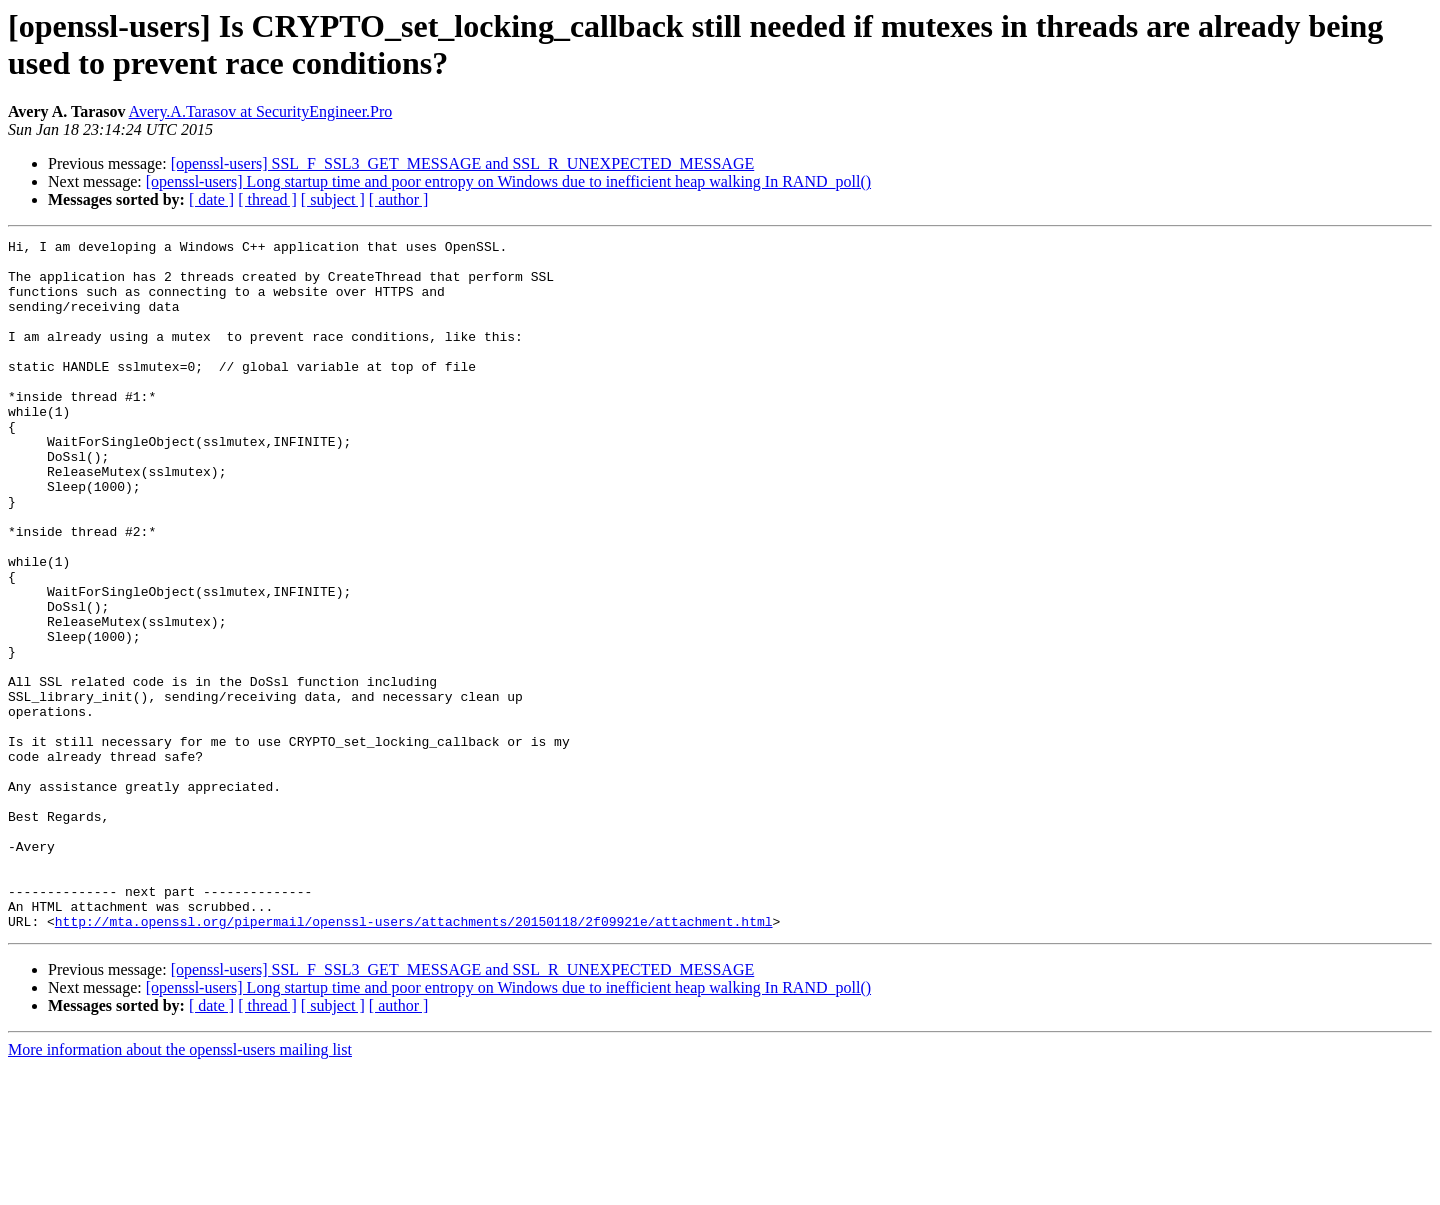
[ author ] (399, 199)
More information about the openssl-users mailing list (180, 1187)
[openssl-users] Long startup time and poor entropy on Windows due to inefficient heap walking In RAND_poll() (508, 181)
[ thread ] (267, 199)
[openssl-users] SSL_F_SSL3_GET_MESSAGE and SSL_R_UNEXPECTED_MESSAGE (463, 163)
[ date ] (211, 199)
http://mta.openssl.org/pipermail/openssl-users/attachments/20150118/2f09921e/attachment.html (414, 1059)
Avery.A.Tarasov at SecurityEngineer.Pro (261, 111)
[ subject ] (333, 199)
